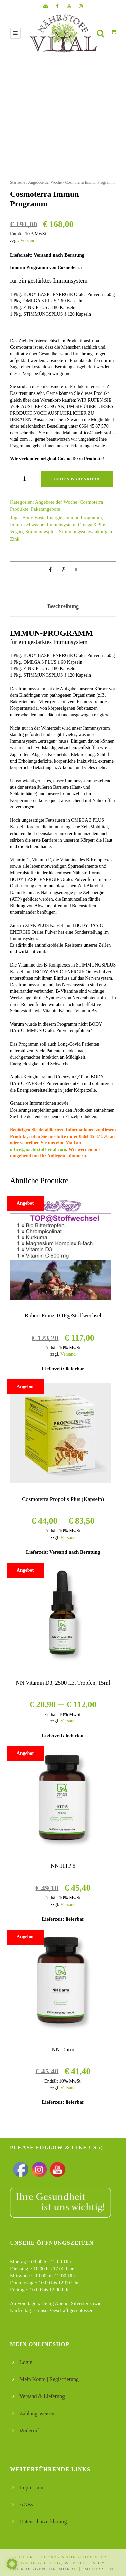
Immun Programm (83, 517)
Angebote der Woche (45, 182)
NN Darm (63, 2049)
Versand (27, 240)
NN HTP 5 (63, 1866)
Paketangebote (45, 509)
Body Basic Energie (42, 517)
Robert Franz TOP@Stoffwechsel (63, 1315)
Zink (14, 539)
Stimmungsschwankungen (85, 531)
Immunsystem (61, 524)
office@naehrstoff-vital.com (38, 1149)
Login (25, 2362)
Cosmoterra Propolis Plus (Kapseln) (63, 1499)
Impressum (31, 2487)
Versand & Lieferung (42, 2396)
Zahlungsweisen (36, 2413)
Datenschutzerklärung (43, 2521)
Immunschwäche (27, 524)
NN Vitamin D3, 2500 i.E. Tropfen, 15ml (63, 1682)
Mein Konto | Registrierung (49, 2379)
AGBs (26, 2504)
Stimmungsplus (40, 531)
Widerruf (29, 2430)
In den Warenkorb (76, 478)
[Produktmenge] (24, 479)
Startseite (17, 182)
